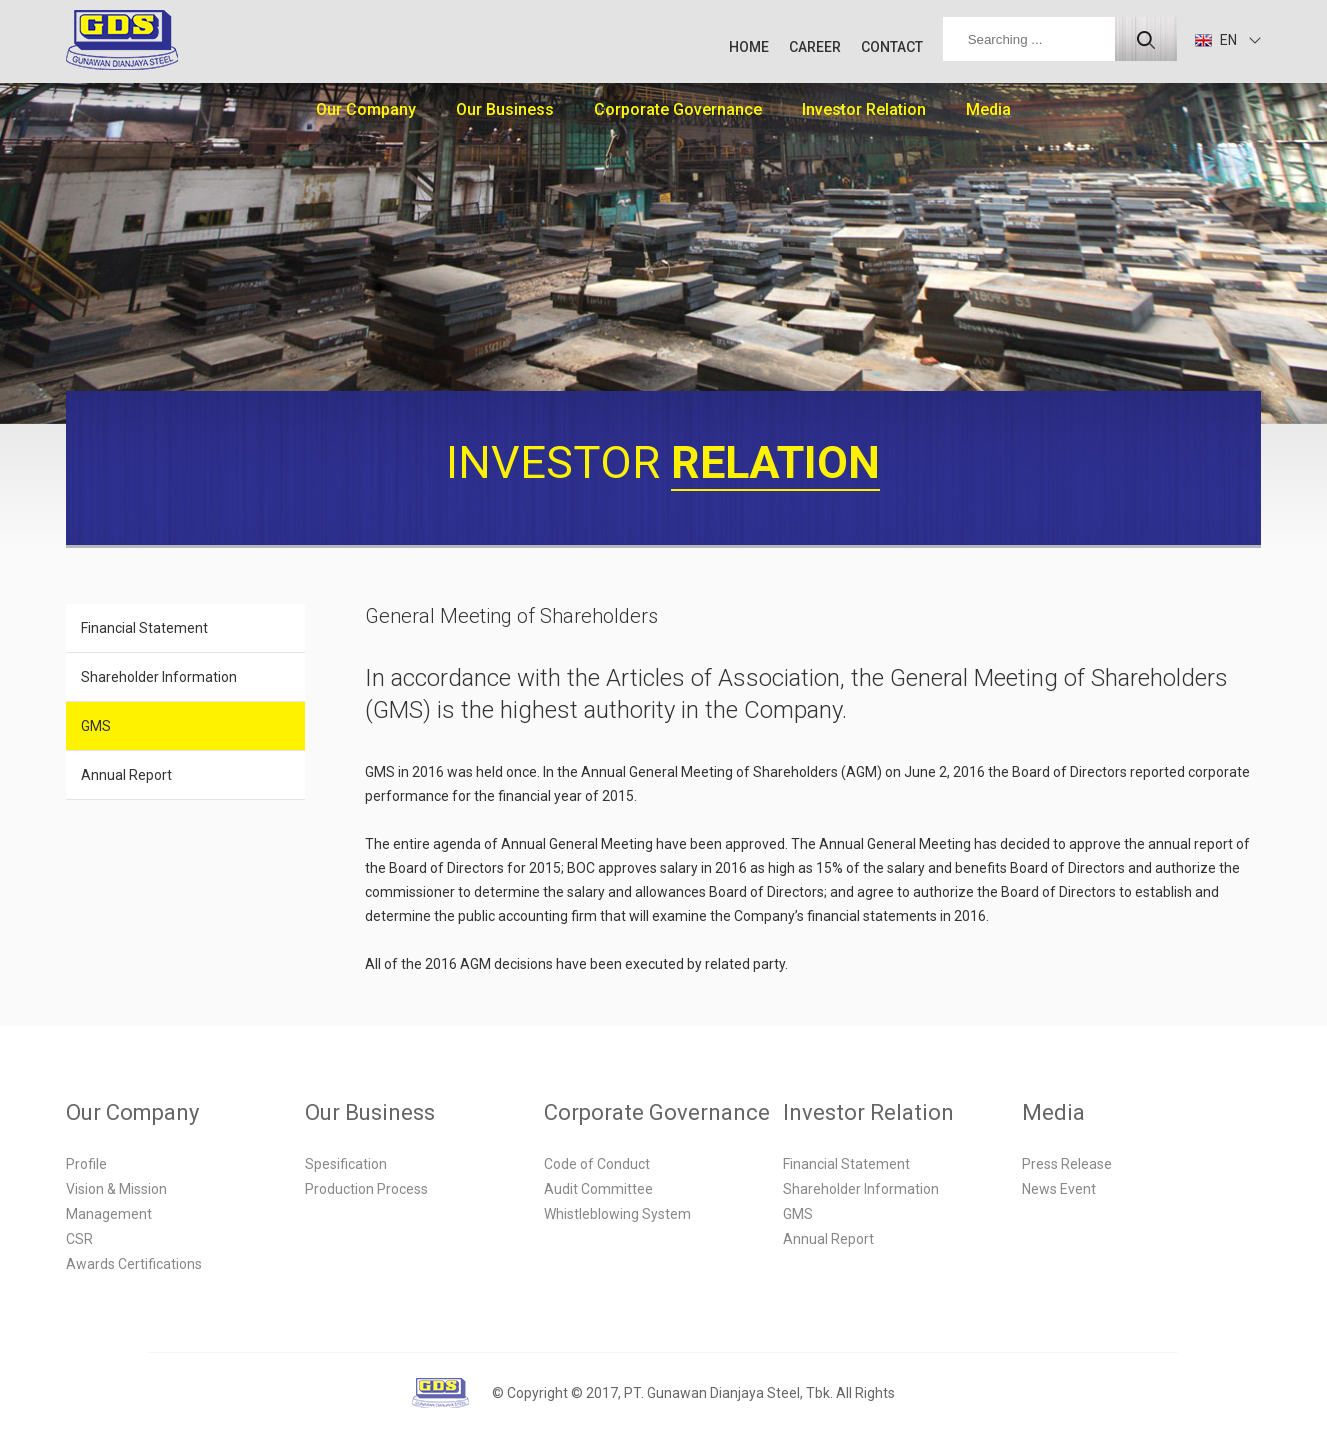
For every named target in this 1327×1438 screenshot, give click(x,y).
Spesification (346, 1164)
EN (1216, 40)
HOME (749, 47)
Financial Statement (144, 628)
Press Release (1067, 1164)
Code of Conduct (597, 1164)
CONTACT (892, 47)
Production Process (366, 1189)
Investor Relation (864, 109)
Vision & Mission (116, 1189)
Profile (86, 1164)
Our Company (366, 109)
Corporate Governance (678, 109)
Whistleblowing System (617, 1214)
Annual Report (126, 775)
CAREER (815, 47)
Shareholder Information (159, 677)
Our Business (505, 109)
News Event (1059, 1189)
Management (109, 1214)
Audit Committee (598, 1189)
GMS (96, 726)
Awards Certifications (134, 1264)
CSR (79, 1239)
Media (988, 109)
